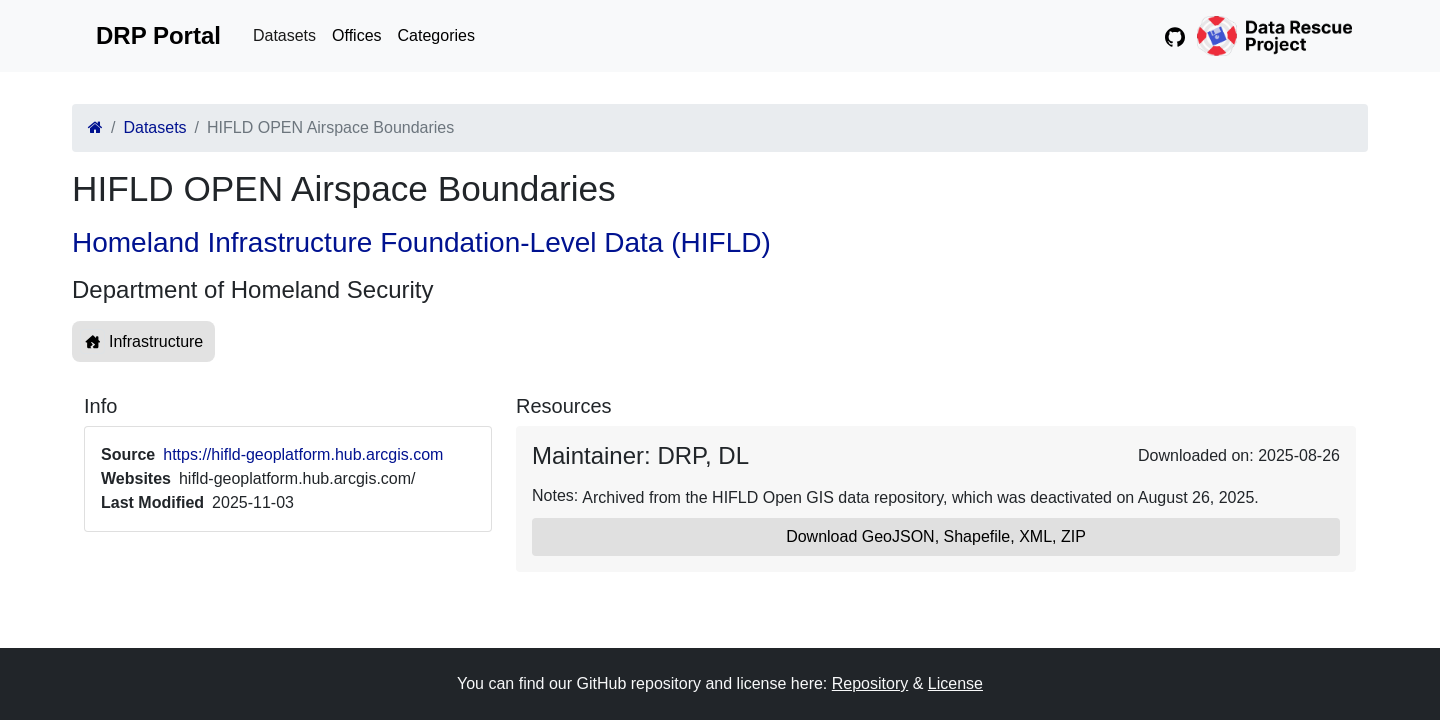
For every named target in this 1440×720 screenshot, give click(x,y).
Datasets (284, 35)
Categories (436, 35)
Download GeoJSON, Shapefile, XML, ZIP (936, 536)
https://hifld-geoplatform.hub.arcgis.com (303, 454)
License (955, 683)
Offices (357, 35)
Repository (870, 683)
